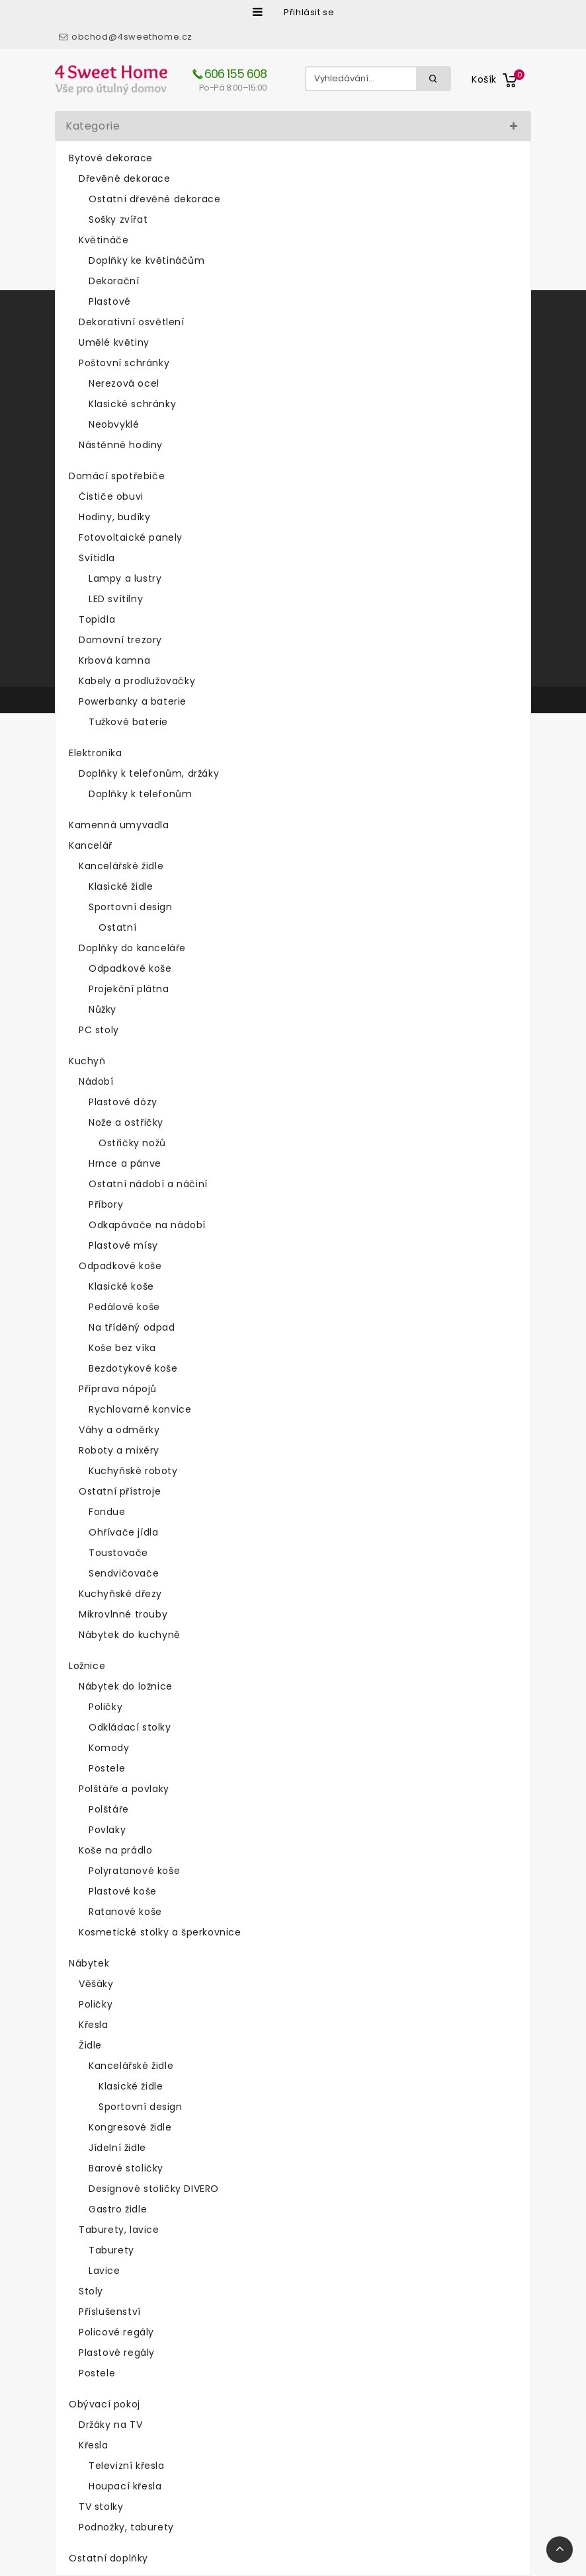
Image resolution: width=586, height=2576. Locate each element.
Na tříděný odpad (132, 1327)
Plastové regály (117, 2352)
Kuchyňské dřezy (120, 1593)
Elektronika (95, 753)
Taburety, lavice (119, 2229)
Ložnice (87, 1665)
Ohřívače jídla (123, 1532)
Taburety (111, 2250)
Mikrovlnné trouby (123, 1614)
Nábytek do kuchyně (130, 1634)
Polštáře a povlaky (124, 1788)
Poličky (105, 1706)
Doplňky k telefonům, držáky (149, 773)
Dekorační (114, 281)
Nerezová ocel (124, 383)
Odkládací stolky (130, 1727)
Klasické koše (121, 1286)
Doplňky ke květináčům (147, 260)
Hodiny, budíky (114, 517)
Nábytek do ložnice (126, 1686)
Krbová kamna (114, 660)
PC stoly (99, 1029)
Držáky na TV (110, 2424)
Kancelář (90, 845)
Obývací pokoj (104, 2404)
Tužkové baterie (128, 721)
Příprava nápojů (118, 1388)
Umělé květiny (114, 342)
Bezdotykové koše (133, 1368)
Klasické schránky (132, 403)
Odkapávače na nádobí (147, 1224)
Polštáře (109, 1809)
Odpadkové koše (130, 968)
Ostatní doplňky (108, 2558)
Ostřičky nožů (132, 1143)
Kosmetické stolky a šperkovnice (160, 1932)
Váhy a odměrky (119, 1429)
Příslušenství (110, 2311)
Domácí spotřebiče (117, 476)
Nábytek (89, 1963)
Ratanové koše (125, 1911)
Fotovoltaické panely (131, 537)
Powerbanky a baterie (133, 701)
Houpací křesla (125, 2486)
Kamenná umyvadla (119, 825)
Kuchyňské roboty (133, 1470)
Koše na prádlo (115, 1850)
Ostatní (117, 927)
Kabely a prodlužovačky (137, 680)
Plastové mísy (123, 1245)
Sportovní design (131, 907)
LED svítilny (116, 598)
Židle (90, 2045)
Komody (109, 1747)
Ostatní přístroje (120, 1491)
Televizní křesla (127, 2465)
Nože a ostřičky (126, 1122)
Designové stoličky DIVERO (154, 2188)
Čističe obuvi (111, 496)
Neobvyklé (114, 424)
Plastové (110, 301)
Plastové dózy (123, 1102)
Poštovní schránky (124, 363)
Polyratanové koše (134, 1870)
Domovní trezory (120, 639)
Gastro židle (118, 2209)
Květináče (103, 240)
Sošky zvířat (118, 219)
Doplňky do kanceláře (132, 948)
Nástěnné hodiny (121, 444)
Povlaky (107, 1829)
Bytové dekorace (111, 158)
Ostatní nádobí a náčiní (148, 1183)
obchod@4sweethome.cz (131, 36)
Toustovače (118, 1552)
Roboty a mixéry (119, 1450)
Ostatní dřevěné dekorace (154, 199)
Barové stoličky (126, 2168)
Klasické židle (121, 886)
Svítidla (97, 558)
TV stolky (101, 2506)
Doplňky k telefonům (140, 793)
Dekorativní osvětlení (132, 322)
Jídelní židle (117, 2147)
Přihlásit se (309, 12)
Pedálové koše (124, 1306)
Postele (107, 1768)
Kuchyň (87, 1061)
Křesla (93, 2024)
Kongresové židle (130, 2127)
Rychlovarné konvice (140, 1409)
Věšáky (96, 1983)
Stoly (91, 2291)
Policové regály (116, 2332)
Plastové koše (123, 1891)
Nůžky (102, 1009)
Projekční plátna (129, 988)
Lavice (104, 2270)
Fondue (107, 1511)
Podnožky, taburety (126, 2527)
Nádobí (96, 1081)
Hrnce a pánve (125, 1163)
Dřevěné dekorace (125, 178)
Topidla (97, 619)
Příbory (106, 1204)
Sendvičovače (124, 1573)
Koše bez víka (122, 1347)
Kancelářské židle (121, 866)
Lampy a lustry (125, 578)
